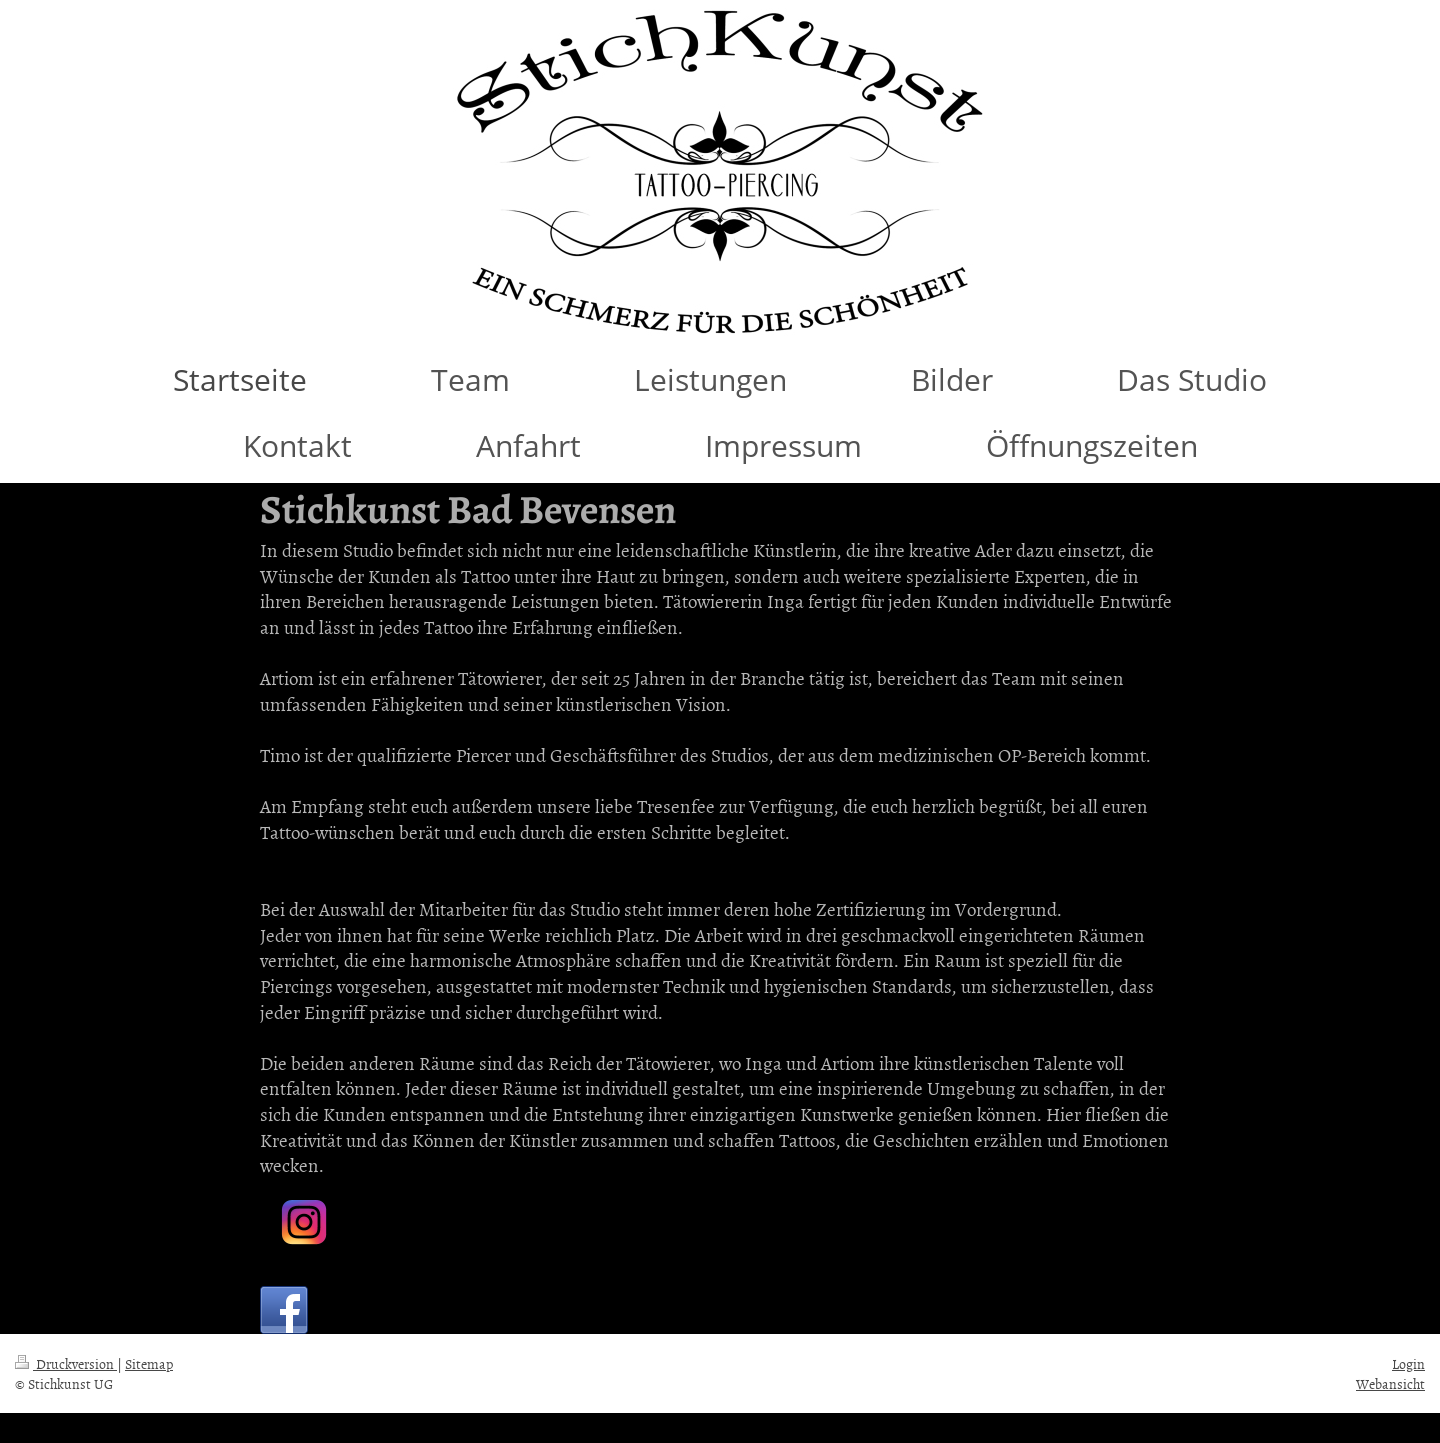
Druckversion (66, 1363)
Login (1408, 1363)
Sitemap (149, 1363)
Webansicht (1390, 1383)
